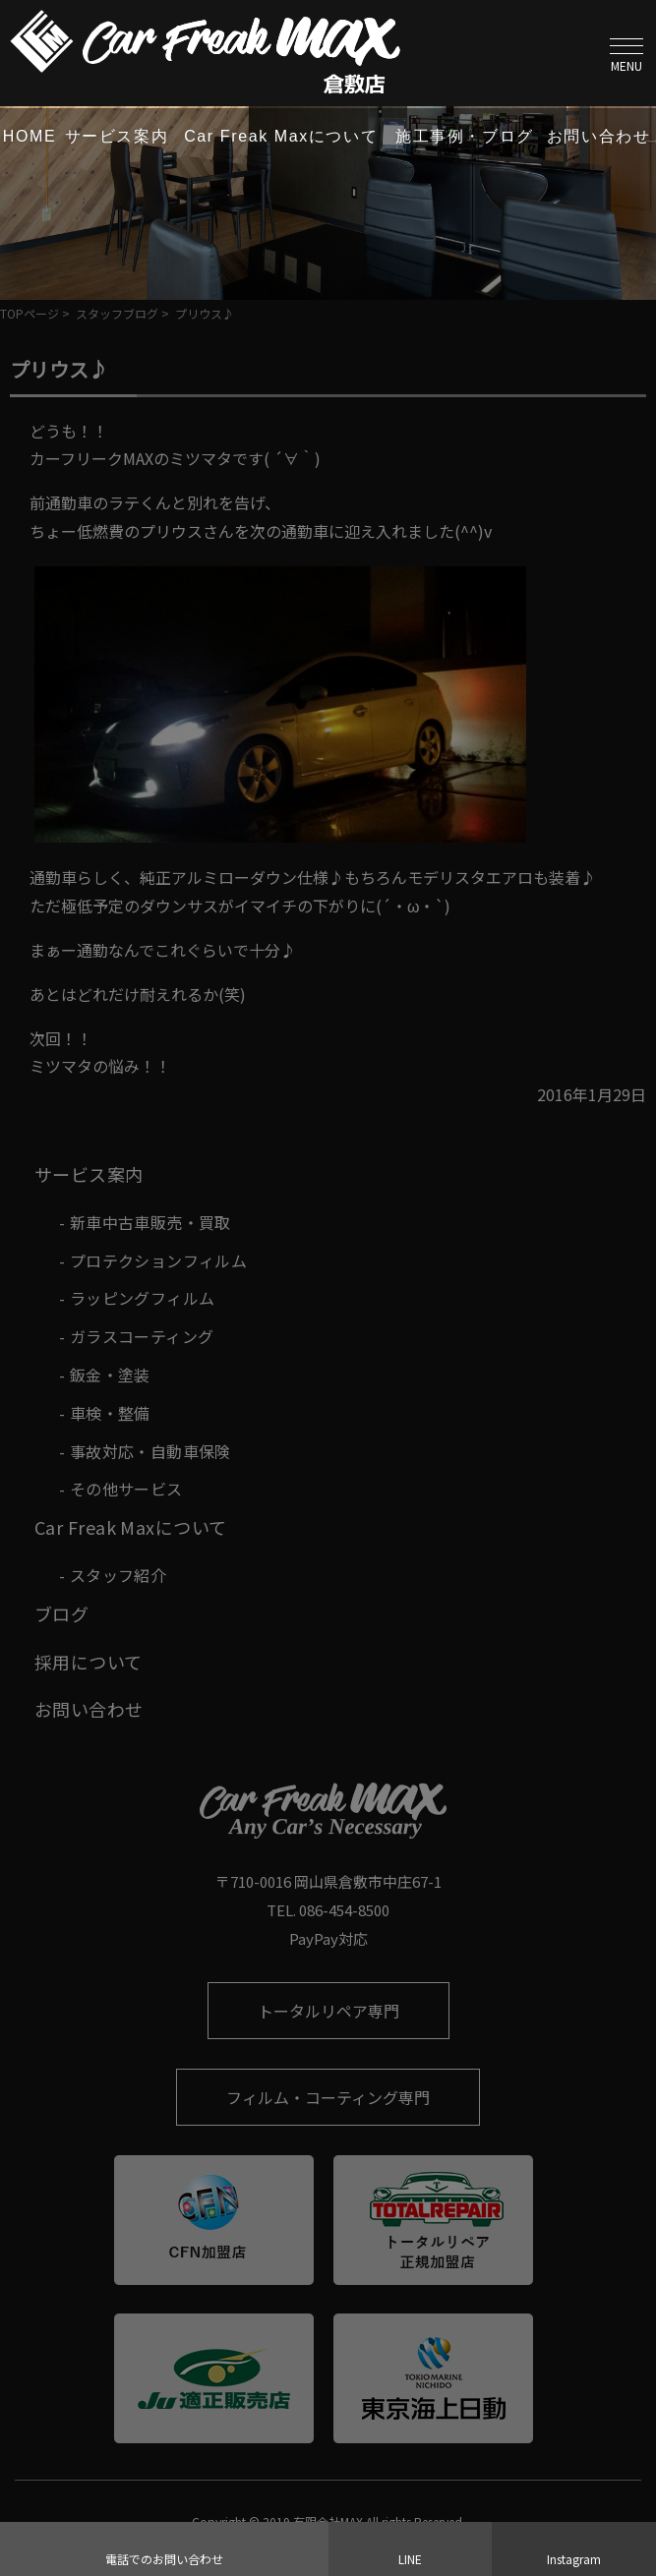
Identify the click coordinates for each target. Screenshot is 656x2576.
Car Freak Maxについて (281, 136)
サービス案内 (117, 136)
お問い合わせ (599, 136)
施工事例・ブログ (464, 136)
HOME (29, 136)
